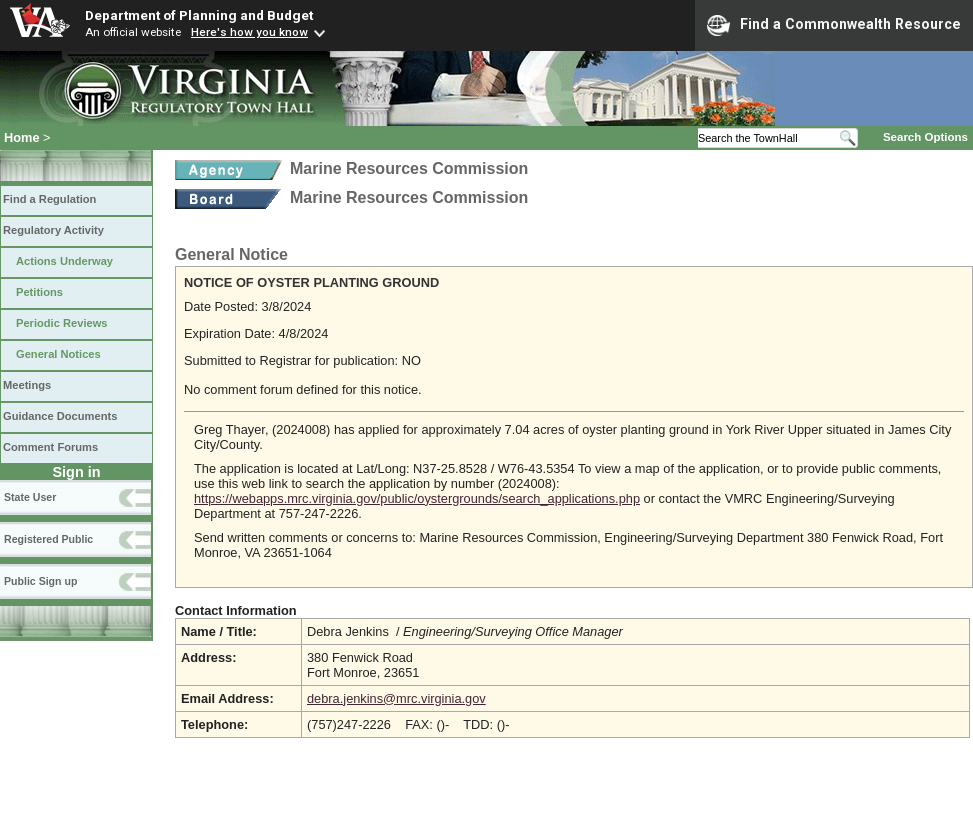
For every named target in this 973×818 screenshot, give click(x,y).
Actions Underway (64, 261)
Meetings (27, 385)
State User (30, 497)
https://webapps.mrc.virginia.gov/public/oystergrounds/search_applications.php (417, 498)
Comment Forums (50, 447)
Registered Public (48, 539)
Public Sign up (40, 581)
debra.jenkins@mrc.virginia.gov (396, 698)
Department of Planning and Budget (199, 15)
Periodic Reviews (62, 323)
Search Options (925, 137)
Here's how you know (249, 32)
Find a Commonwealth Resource (834, 25)
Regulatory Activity (53, 230)
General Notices (58, 354)
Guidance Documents (60, 416)
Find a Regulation (49, 199)
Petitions (39, 292)
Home (22, 137)
